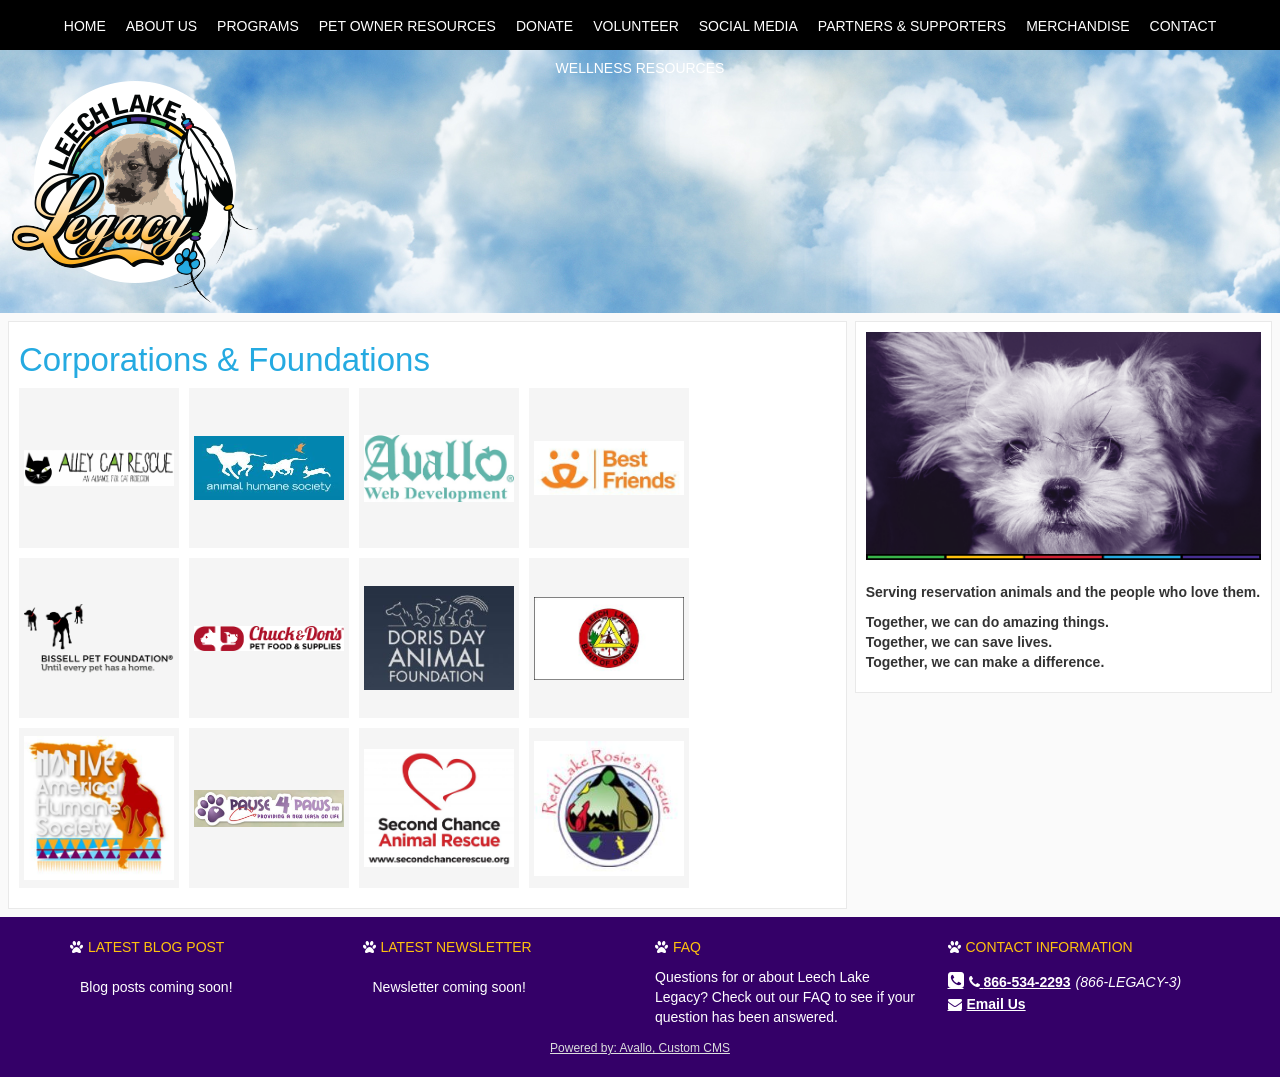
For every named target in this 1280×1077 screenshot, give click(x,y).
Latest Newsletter (456, 947)
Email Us (996, 1004)
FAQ (687, 947)
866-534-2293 (1020, 982)
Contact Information (1049, 947)
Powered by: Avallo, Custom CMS (640, 1048)
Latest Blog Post (156, 947)
